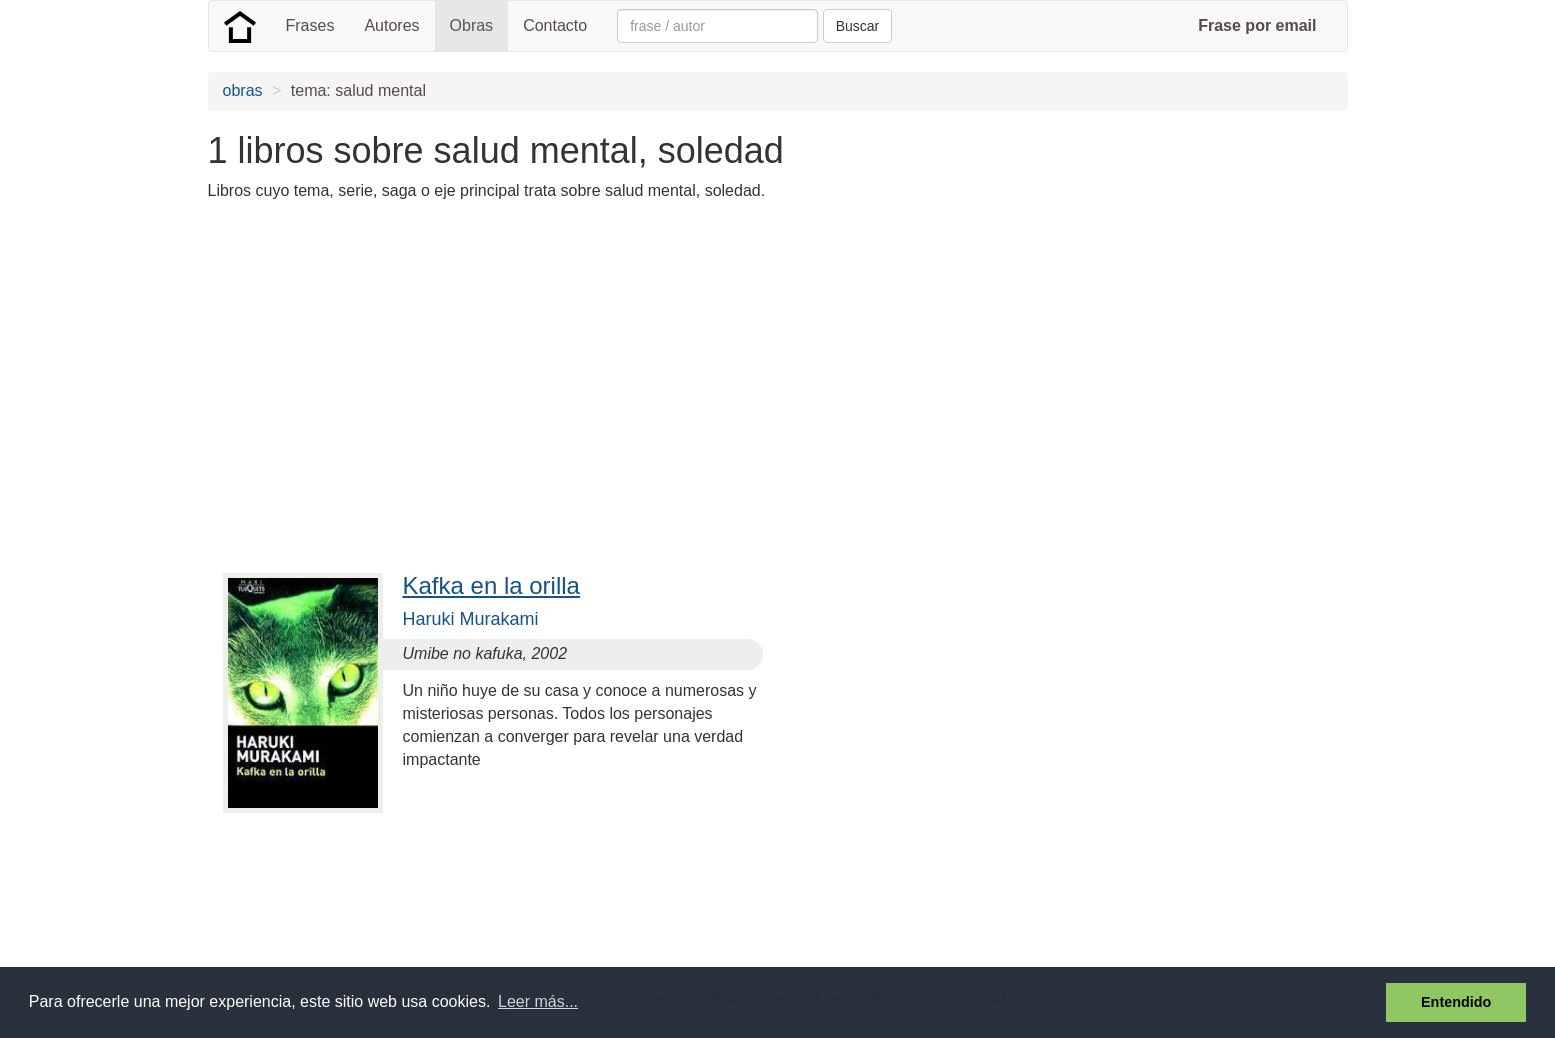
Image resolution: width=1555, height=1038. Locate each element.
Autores (391, 25)
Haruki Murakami (471, 619)
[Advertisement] (572, 358)
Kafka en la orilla (491, 585)
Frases (310, 25)
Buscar (858, 26)
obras (243, 90)
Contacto (555, 25)
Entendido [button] (1456, 1002)
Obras (472, 25)
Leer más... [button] (538, 1001)
